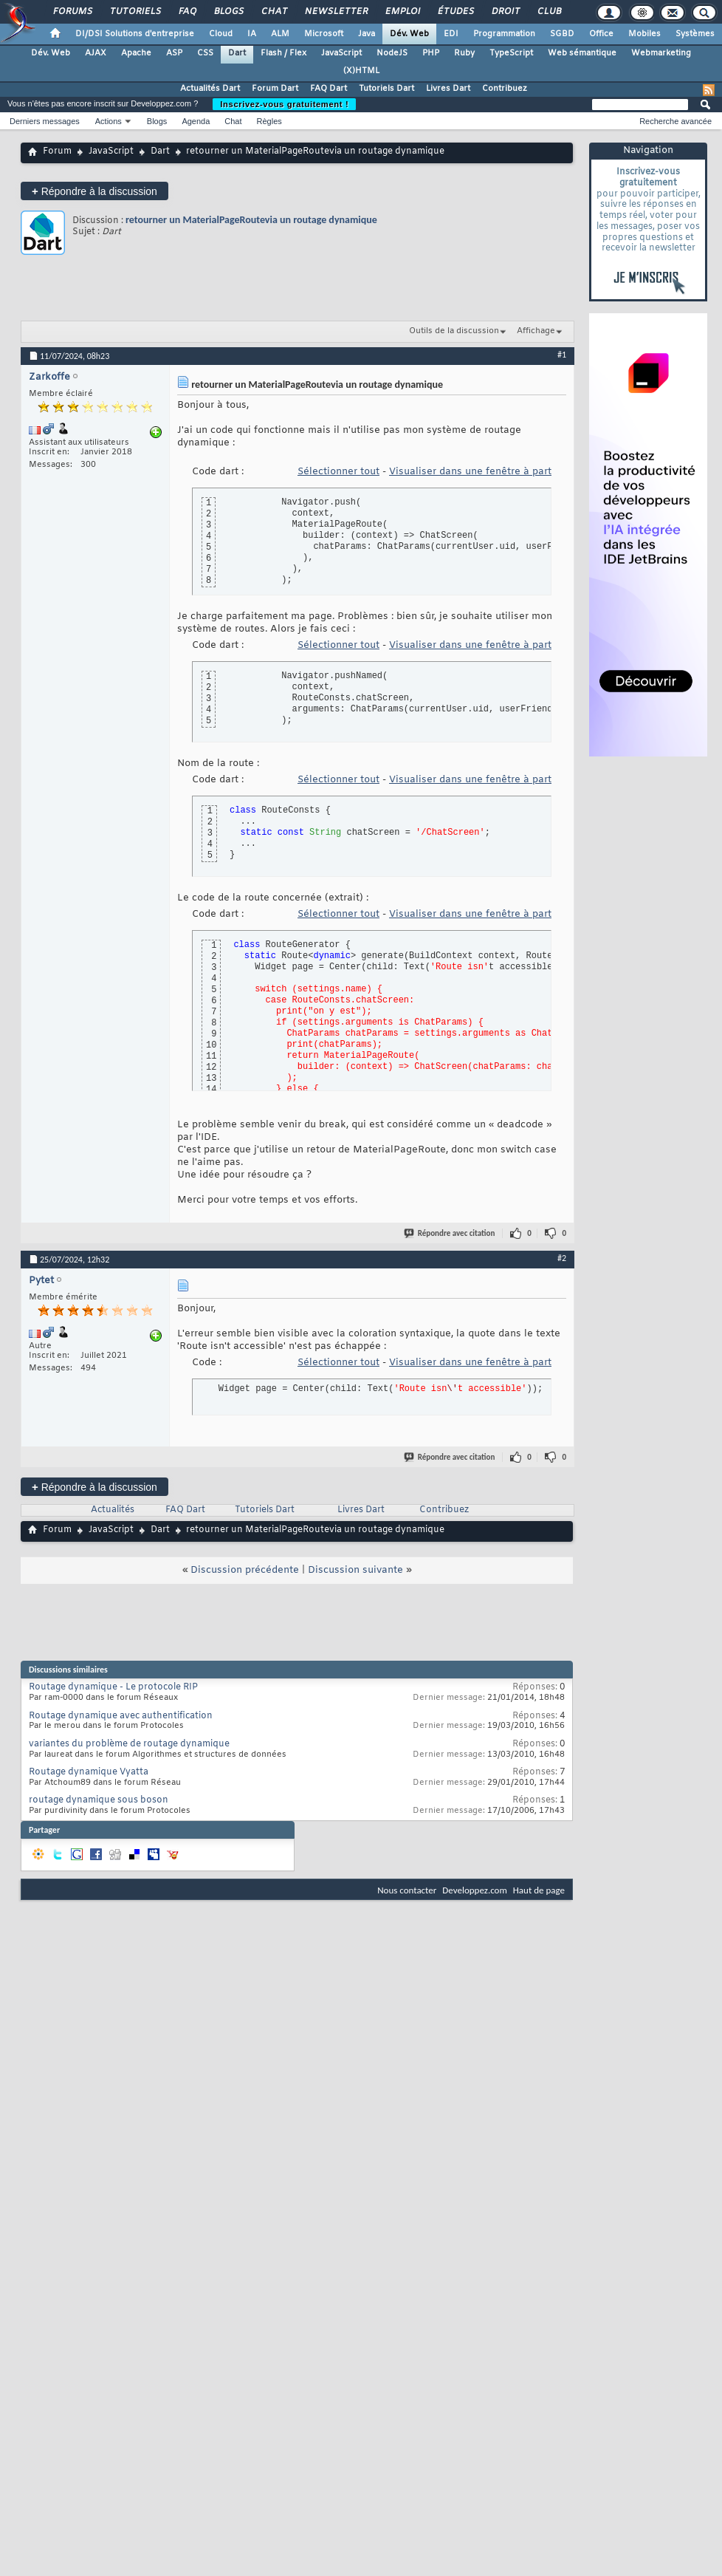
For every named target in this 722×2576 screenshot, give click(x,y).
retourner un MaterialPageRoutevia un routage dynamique (251, 219)
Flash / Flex (283, 53)
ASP (174, 53)
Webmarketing (661, 53)
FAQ (186, 12)
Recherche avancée (675, 121)
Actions (108, 121)
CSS (205, 53)
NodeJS (392, 53)
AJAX (95, 53)
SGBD (562, 34)
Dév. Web (409, 34)
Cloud (221, 34)
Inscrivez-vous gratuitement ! (284, 104)
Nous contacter (406, 1890)
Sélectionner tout (338, 471)
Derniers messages (45, 121)
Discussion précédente (244, 1570)
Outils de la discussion (454, 331)
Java (366, 34)
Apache (136, 53)
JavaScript (341, 53)
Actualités (112, 1510)
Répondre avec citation (450, 1233)
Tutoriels (135, 12)
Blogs (228, 12)
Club (548, 12)
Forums (72, 12)
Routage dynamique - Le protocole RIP (113, 1687)
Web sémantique (582, 53)
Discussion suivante (355, 1570)
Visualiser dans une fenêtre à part (470, 471)
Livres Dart (448, 88)
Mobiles (644, 34)
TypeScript (511, 53)
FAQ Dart (328, 88)
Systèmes (695, 34)
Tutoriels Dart (386, 88)
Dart (237, 53)
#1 (561, 354)
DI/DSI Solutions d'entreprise (134, 34)
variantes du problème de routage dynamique (129, 1744)
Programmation (504, 34)
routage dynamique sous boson (98, 1800)
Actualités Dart (210, 88)
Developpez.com (474, 1890)
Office (601, 34)
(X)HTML (361, 71)
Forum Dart (275, 88)
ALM (280, 34)
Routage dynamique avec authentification (121, 1716)
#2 (561, 1258)
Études (455, 12)
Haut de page (539, 1890)
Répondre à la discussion (94, 191)
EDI (451, 34)
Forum (57, 151)
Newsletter (335, 12)
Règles (269, 121)
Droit (504, 12)
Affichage (536, 331)
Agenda (196, 121)
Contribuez (504, 88)
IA (251, 34)
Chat (273, 12)
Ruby (464, 53)
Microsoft (323, 34)
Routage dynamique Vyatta (88, 1772)
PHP (430, 53)
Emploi (402, 12)
